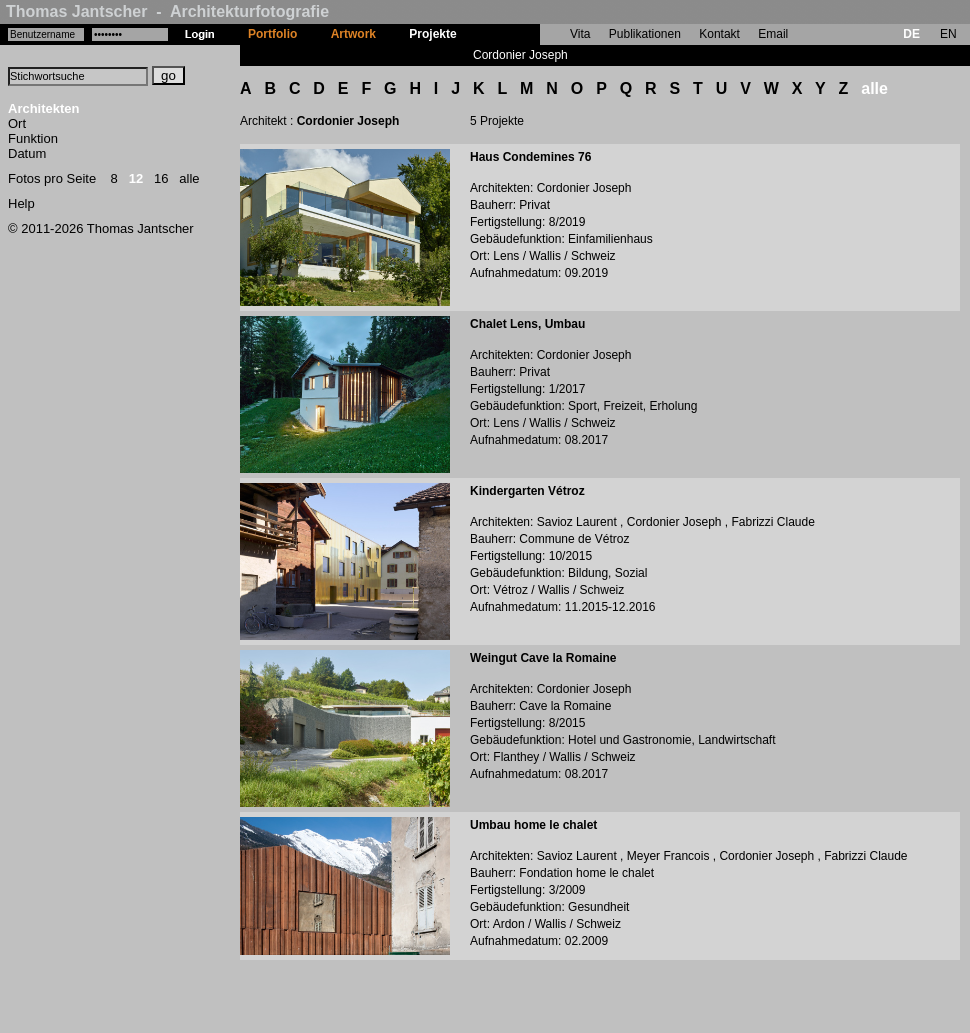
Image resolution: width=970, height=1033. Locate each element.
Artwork (353, 34)
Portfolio (272, 34)
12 (136, 178)
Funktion (33, 138)
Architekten (44, 108)
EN (948, 34)
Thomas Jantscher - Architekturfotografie (167, 11)
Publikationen (645, 34)
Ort (17, 123)
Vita (580, 34)
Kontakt (719, 34)
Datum (27, 153)
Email (773, 34)
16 (161, 178)
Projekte (432, 34)
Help (21, 203)
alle (189, 178)
